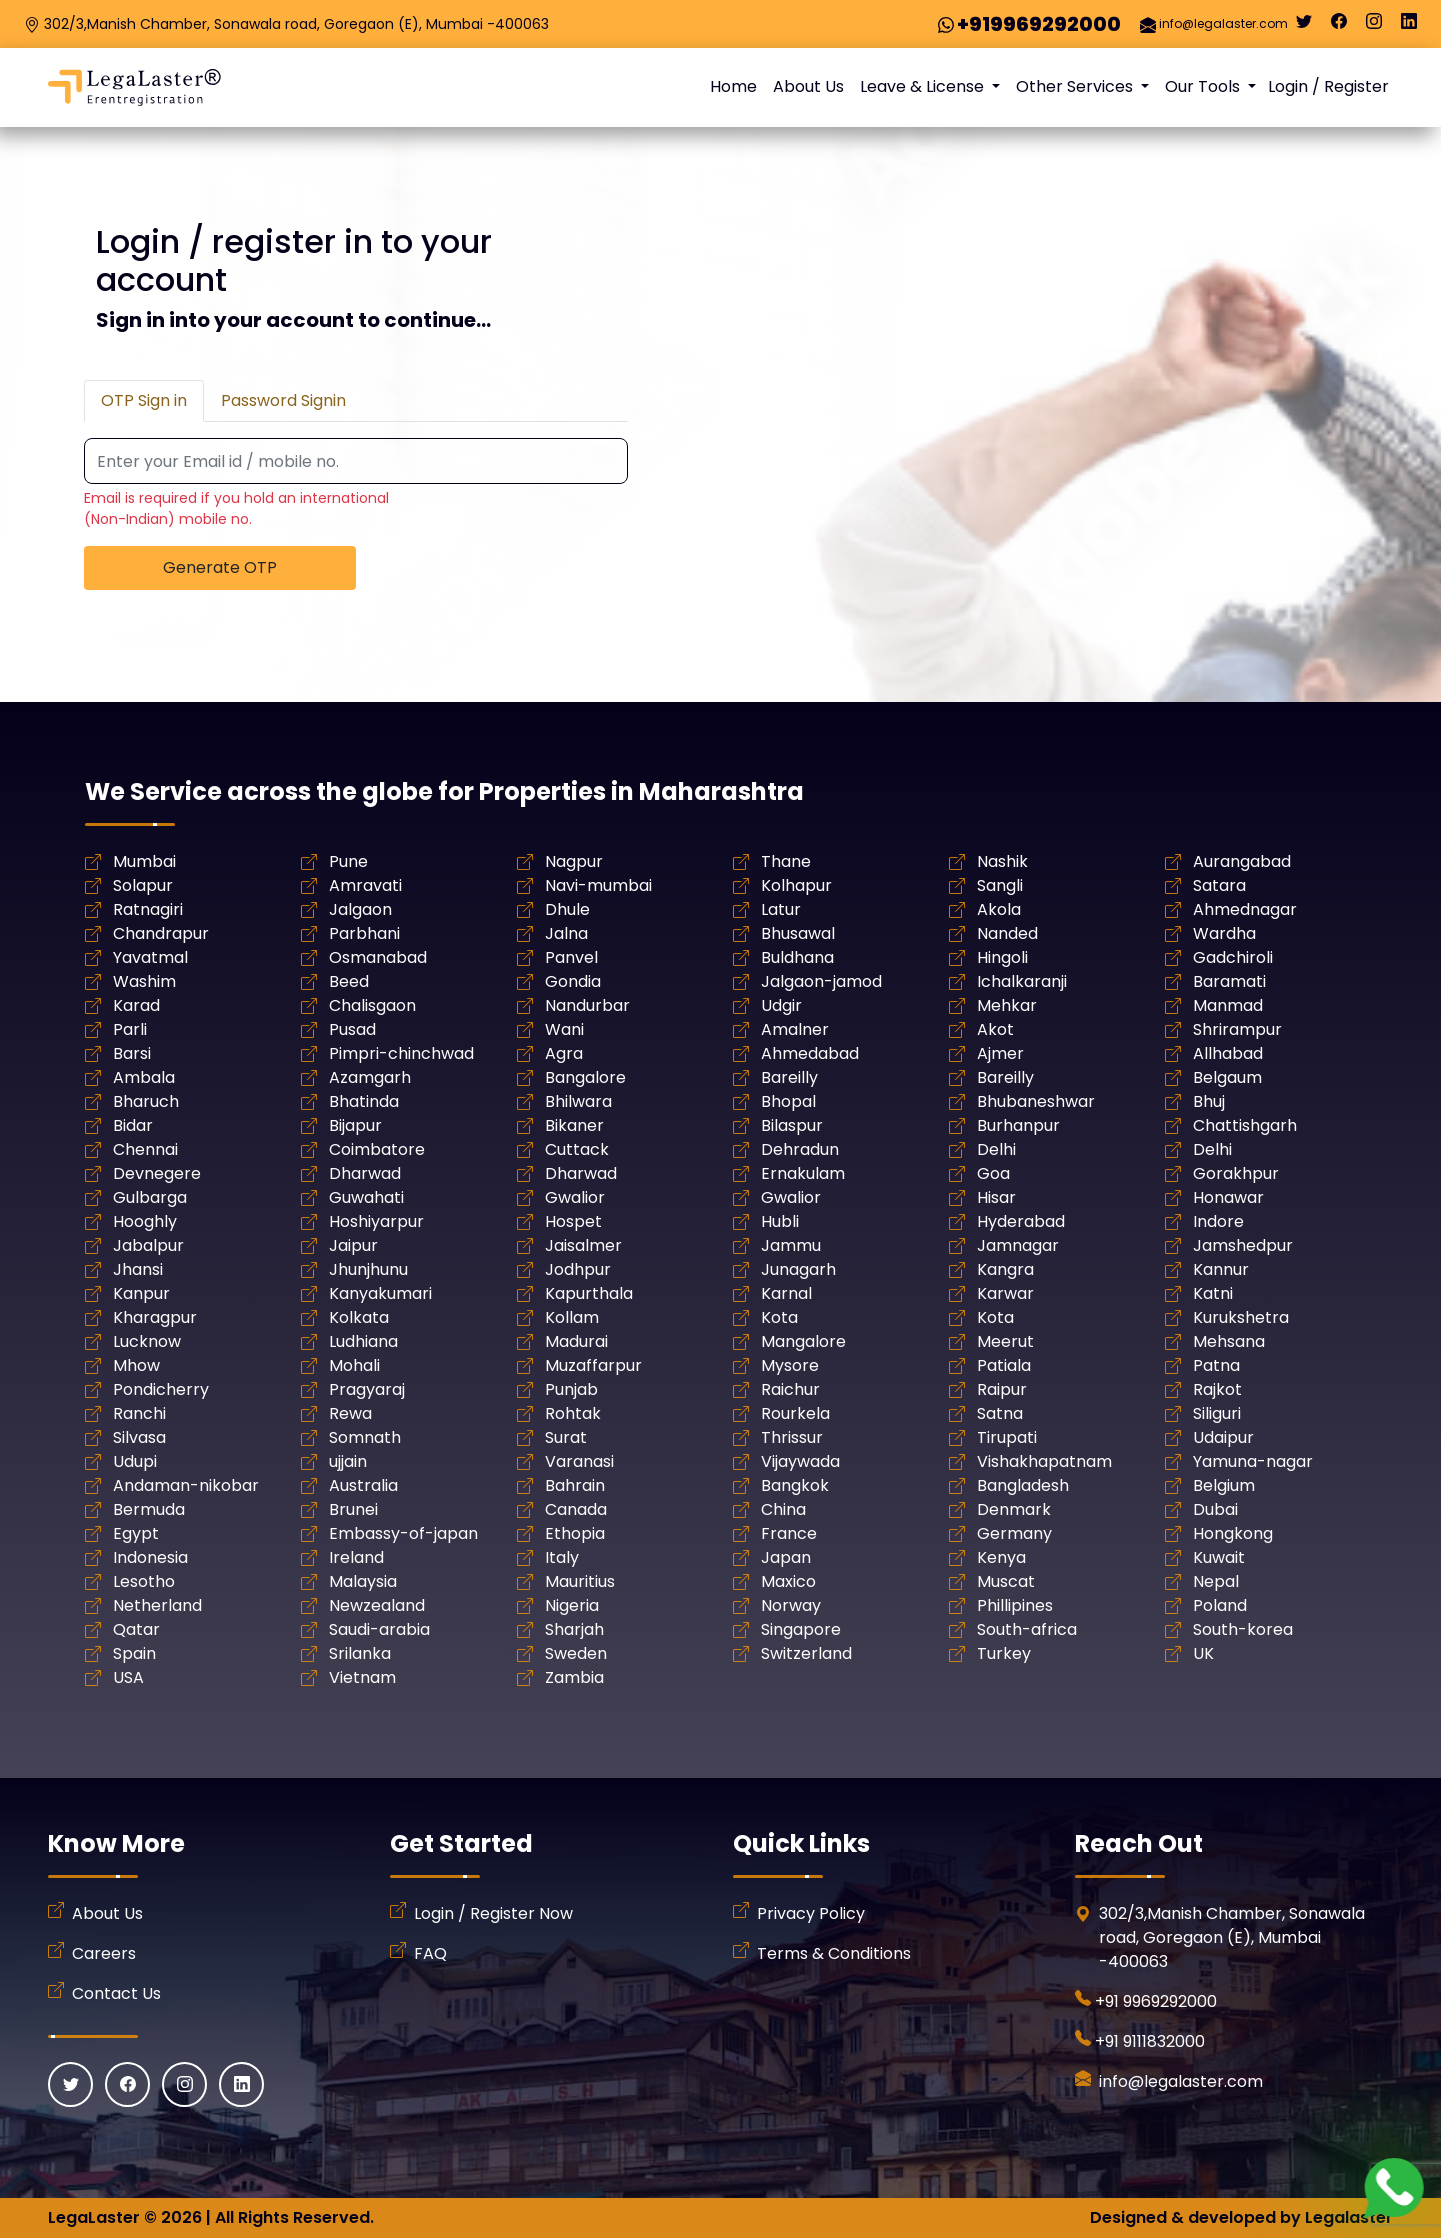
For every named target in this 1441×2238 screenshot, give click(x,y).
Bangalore (585, 1077)
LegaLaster (94, 2217)
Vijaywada (800, 1461)
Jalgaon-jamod (821, 981)
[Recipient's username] (356, 462)
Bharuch (146, 1101)
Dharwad (365, 1173)
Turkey (1004, 1653)
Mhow (136, 1365)
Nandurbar (587, 1005)
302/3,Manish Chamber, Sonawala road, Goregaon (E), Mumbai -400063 (296, 24)
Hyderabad (1021, 1221)
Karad (136, 1005)
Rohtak (573, 1413)
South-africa (1027, 1629)
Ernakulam (803, 1173)
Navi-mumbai (598, 885)
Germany (1014, 1533)
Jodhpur (578, 1269)
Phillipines (1015, 1605)
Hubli (780, 1221)
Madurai (576, 1341)
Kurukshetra (1241, 1317)
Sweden (576, 1653)
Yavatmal (150, 957)
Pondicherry (161, 1389)
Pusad (352, 1029)
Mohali (354, 1365)
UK (1203, 1653)
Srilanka (360, 1653)
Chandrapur (161, 933)
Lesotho (144, 1581)
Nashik (1002, 861)
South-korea (1243, 1629)
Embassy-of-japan (403, 1533)
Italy (562, 1557)
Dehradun (800, 1149)
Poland (1220, 1605)
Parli (130, 1029)
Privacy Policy (811, 1913)
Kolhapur (796, 885)
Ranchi (139, 1413)
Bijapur (355, 1125)
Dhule (567, 909)
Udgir (781, 1005)
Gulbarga (150, 1197)
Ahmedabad (810, 1053)
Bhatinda (364, 1101)
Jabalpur (148, 1245)
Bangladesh (1023, 1485)
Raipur (1002, 1389)
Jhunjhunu (368, 1269)
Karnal (786, 1293)
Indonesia (150, 1557)
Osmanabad (378, 957)
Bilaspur (792, 1125)
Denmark (1014, 1509)
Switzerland (806, 1653)
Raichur (790, 1389)
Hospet (573, 1221)
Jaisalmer (583, 1245)
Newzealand (377, 1605)
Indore (1218, 1221)
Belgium (1224, 1485)
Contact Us (116, 1993)
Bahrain (575, 1485)
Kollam (572, 1317)
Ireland (356, 1557)
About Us (808, 86)
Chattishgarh (1245, 1125)
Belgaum (1227, 1077)
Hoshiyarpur (376, 1221)
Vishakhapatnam (1044, 1461)
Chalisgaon (372, 1005)
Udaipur (1223, 1437)
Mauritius (580, 1581)
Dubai (1215, 1509)
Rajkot (1217, 1389)
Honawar (1228, 1197)
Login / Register (1328, 86)
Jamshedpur (1243, 1245)
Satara (1219, 885)
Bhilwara (578, 1101)
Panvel (571, 957)
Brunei (353, 1509)
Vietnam (362, 1677)
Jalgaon (360, 909)
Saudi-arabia (379, 1629)
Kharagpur (155, 1317)
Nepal (1216, 1581)
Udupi (135, 1461)
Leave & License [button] (924, 86)
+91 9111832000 (1150, 2041)
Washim (144, 981)
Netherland (157, 1605)
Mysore (790, 1365)
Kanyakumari (380, 1293)
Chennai (145, 1149)
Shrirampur (1237, 1029)
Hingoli (1002, 957)
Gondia (573, 981)
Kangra (1005, 1269)
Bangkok (795, 1485)
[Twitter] (1304, 26)
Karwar (1005, 1293)
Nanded (1007, 933)
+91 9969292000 (1156, 2001)
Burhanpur (1018, 1125)
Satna (1000, 1413)
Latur (781, 909)
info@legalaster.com (1223, 23)
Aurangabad (1242, 861)
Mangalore (803, 1341)
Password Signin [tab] (283, 400)
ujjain (348, 1461)
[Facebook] (1339, 26)
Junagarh (798, 1269)
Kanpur (141, 1293)
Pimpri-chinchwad (401, 1053)
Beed (349, 981)
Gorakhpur (1236, 1173)
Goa (993, 1173)
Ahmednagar (1245, 909)
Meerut (1005, 1341)
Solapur (143, 885)
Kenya (1001, 1557)
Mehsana (1229, 1341)
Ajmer (1000, 1053)
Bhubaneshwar (1036, 1101)
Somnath (365, 1437)
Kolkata (359, 1317)
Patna (1216, 1365)
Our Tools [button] (1204, 86)
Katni (1213, 1293)
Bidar (133, 1125)
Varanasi (579, 1461)
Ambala (144, 1077)
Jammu (791, 1245)
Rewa (350, 1413)
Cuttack (577, 1149)
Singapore (801, 1629)
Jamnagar (1018, 1245)
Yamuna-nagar (1253, 1461)
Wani (564, 1029)
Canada (576, 1509)
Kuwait (1219, 1557)
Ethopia (575, 1533)
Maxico (788, 1581)
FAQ (430, 1953)
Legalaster (1349, 2217)
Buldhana (797, 957)
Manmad (1228, 1005)
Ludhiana (363, 1341)
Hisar (996, 1197)
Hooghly (145, 1221)
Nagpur (574, 861)
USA (128, 1677)
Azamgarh (370, 1077)
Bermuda (149, 1509)
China (783, 1509)
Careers (104, 1953)
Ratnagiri (148, 909)
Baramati (1229, 981)
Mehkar (1007, 1005)
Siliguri (1217, 1413)
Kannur (1221, 1269)
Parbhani (364, 933)
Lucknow (147, 1341)
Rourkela (795, 1413)
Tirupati (1007, 1437)
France (789, 1533)
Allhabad (1228, 1053)
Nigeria (572, 1605)
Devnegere (157, 1173)
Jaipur (353, 1245)
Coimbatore (377, 1149)
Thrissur (792, 1437)
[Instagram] (1374, 26)
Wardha (1224, 933)
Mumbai (144, 861)
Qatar (136, 1629)
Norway (791, 1605)
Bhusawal (798, 933)
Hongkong (1233, 1533)
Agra (564, 1053)
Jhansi (138, 1269)
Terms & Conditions (834, 1953)
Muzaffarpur (593, 1365)
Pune (348, 861)
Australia (363, 1485)
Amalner (795, 1029)
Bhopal (788, 1101)
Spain (134, 1653)
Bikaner (574, 1125)
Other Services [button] (1076, 86)
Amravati (365, 885)
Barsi (132, 1053)
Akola (999, 909)
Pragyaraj (367, 1389)
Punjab (571, 1389)
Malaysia (363, 1581)
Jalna (566, 933)
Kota (779, 1317)
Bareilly (789, 1077)
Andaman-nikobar (186, 1485)
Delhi (996, 1149)
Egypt (136, 1533)
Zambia (574, 1677)
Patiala (1004, 1365)
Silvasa (139, 1437)
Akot (995, 1029)
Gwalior (575, 1197)
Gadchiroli (1233, 957)
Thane (786, 861)
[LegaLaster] (134, 87)
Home (733, 86)
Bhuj (1209, 1101)
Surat (566, 1437)
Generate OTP (220, 567)
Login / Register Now (493, 1913)
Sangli (1000, 885)
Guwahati (366, 1197)
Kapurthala (589, 1293)
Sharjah (574, 1629)
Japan (786, 1557)
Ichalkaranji (1022, 981)
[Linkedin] (1409, 26)
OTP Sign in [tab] (144, 400)
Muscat (1006, 1581)
